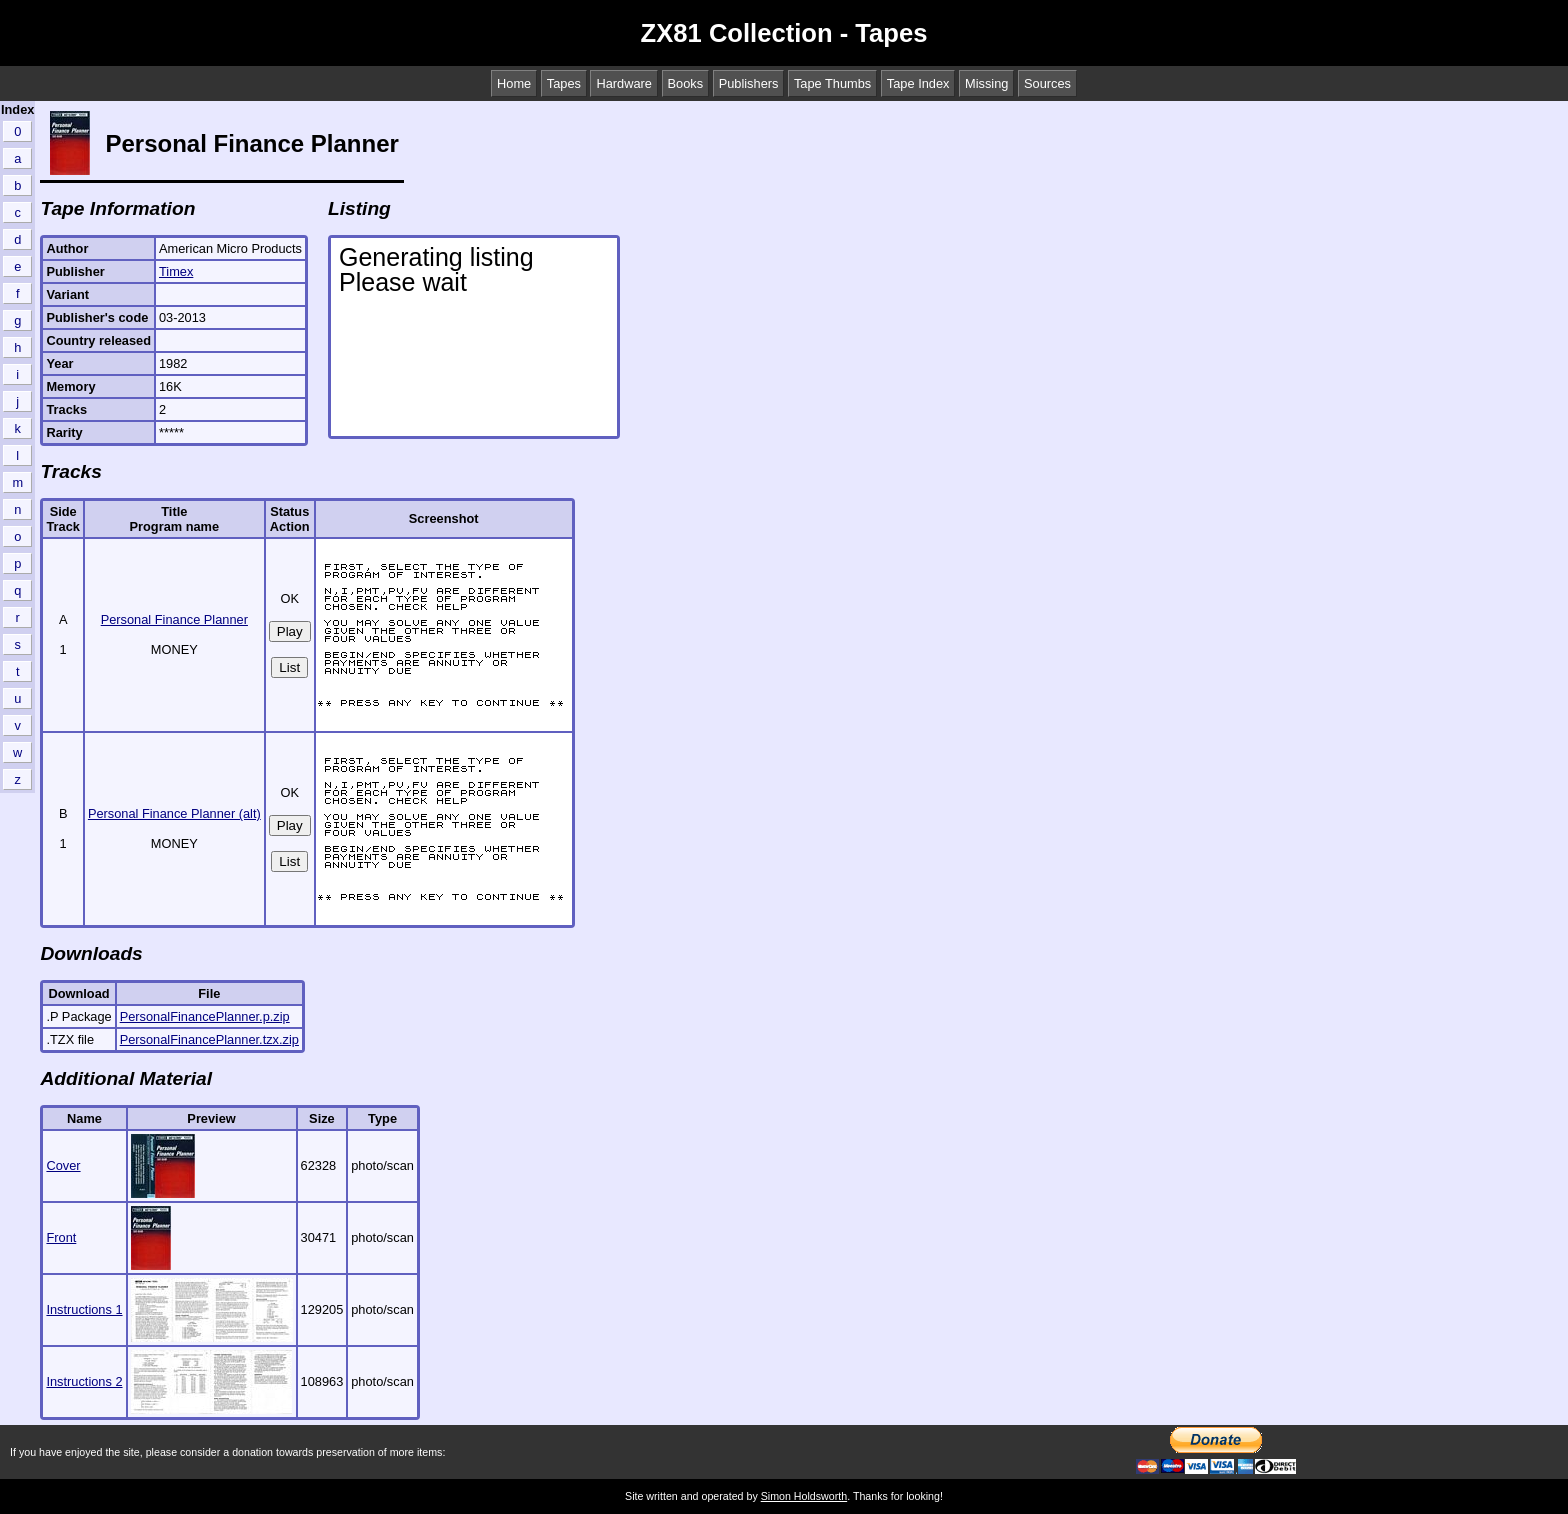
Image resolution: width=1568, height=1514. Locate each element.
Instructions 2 (84, 1381)
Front (61, 1237)
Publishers (749, 83)
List (289, 667)
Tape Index (918, 83)
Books (686, 83)
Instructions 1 (84, 1309)
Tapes (564, 83)
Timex (176, 271)
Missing (986, 83)
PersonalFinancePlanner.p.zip (205, 1016)
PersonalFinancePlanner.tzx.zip (209, 1039)
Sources (1047, 83)
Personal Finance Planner (174, 619)
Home (514, 83)
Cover (63, 1165)
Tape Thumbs (832, 83)
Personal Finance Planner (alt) (174, 813)
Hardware (623, 83)
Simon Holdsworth (804, 1496)
